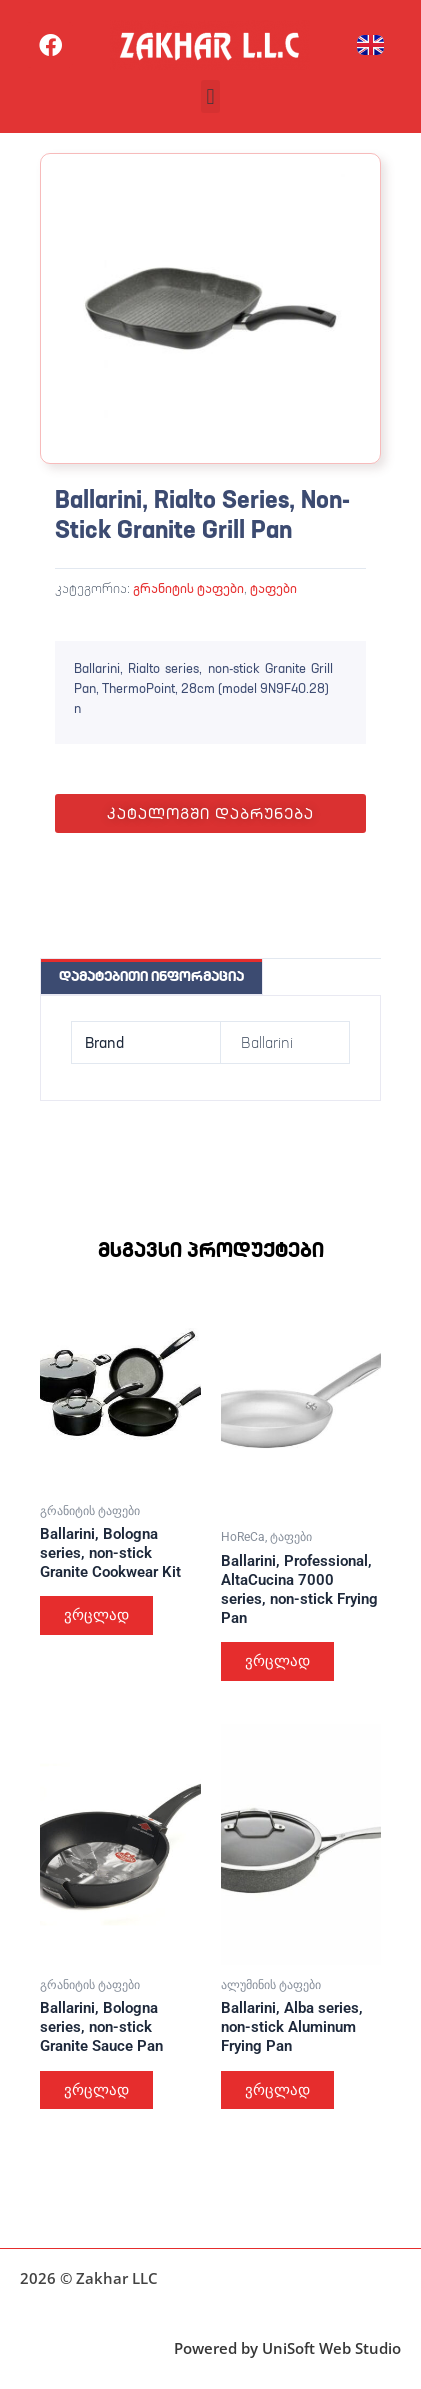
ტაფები (273, 588)
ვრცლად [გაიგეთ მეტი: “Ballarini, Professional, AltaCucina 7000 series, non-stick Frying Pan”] (277, 1661)
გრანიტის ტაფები (188, 588)
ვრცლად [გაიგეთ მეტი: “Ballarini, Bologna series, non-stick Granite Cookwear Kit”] (96, 1615)
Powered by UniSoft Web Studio (287, 2348)
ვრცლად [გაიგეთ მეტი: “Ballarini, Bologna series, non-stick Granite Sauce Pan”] (96, 2090)
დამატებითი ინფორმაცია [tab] (151, 976)
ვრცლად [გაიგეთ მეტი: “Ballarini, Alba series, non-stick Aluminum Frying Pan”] (277, 2090)
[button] (210, 96)
